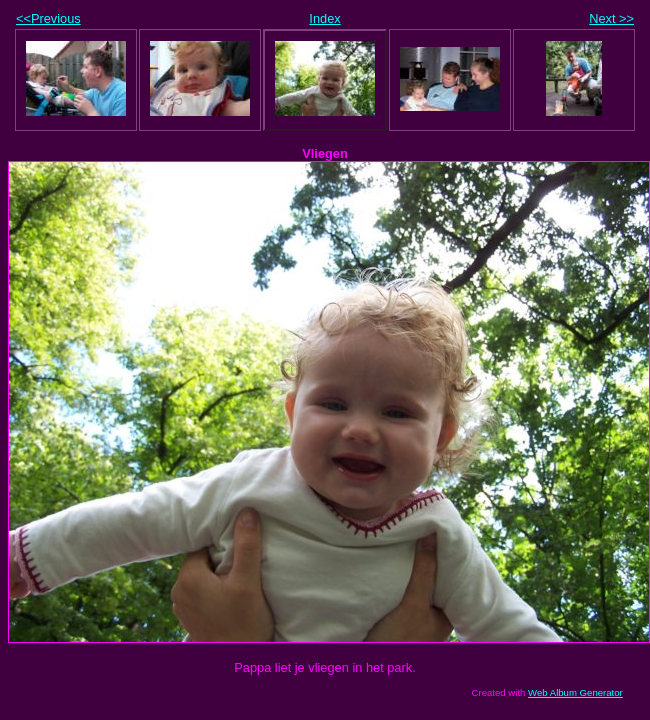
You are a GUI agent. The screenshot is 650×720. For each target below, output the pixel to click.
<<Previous (48, 18)
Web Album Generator (575, 692)
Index (324, 18)
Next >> (611, 18)
